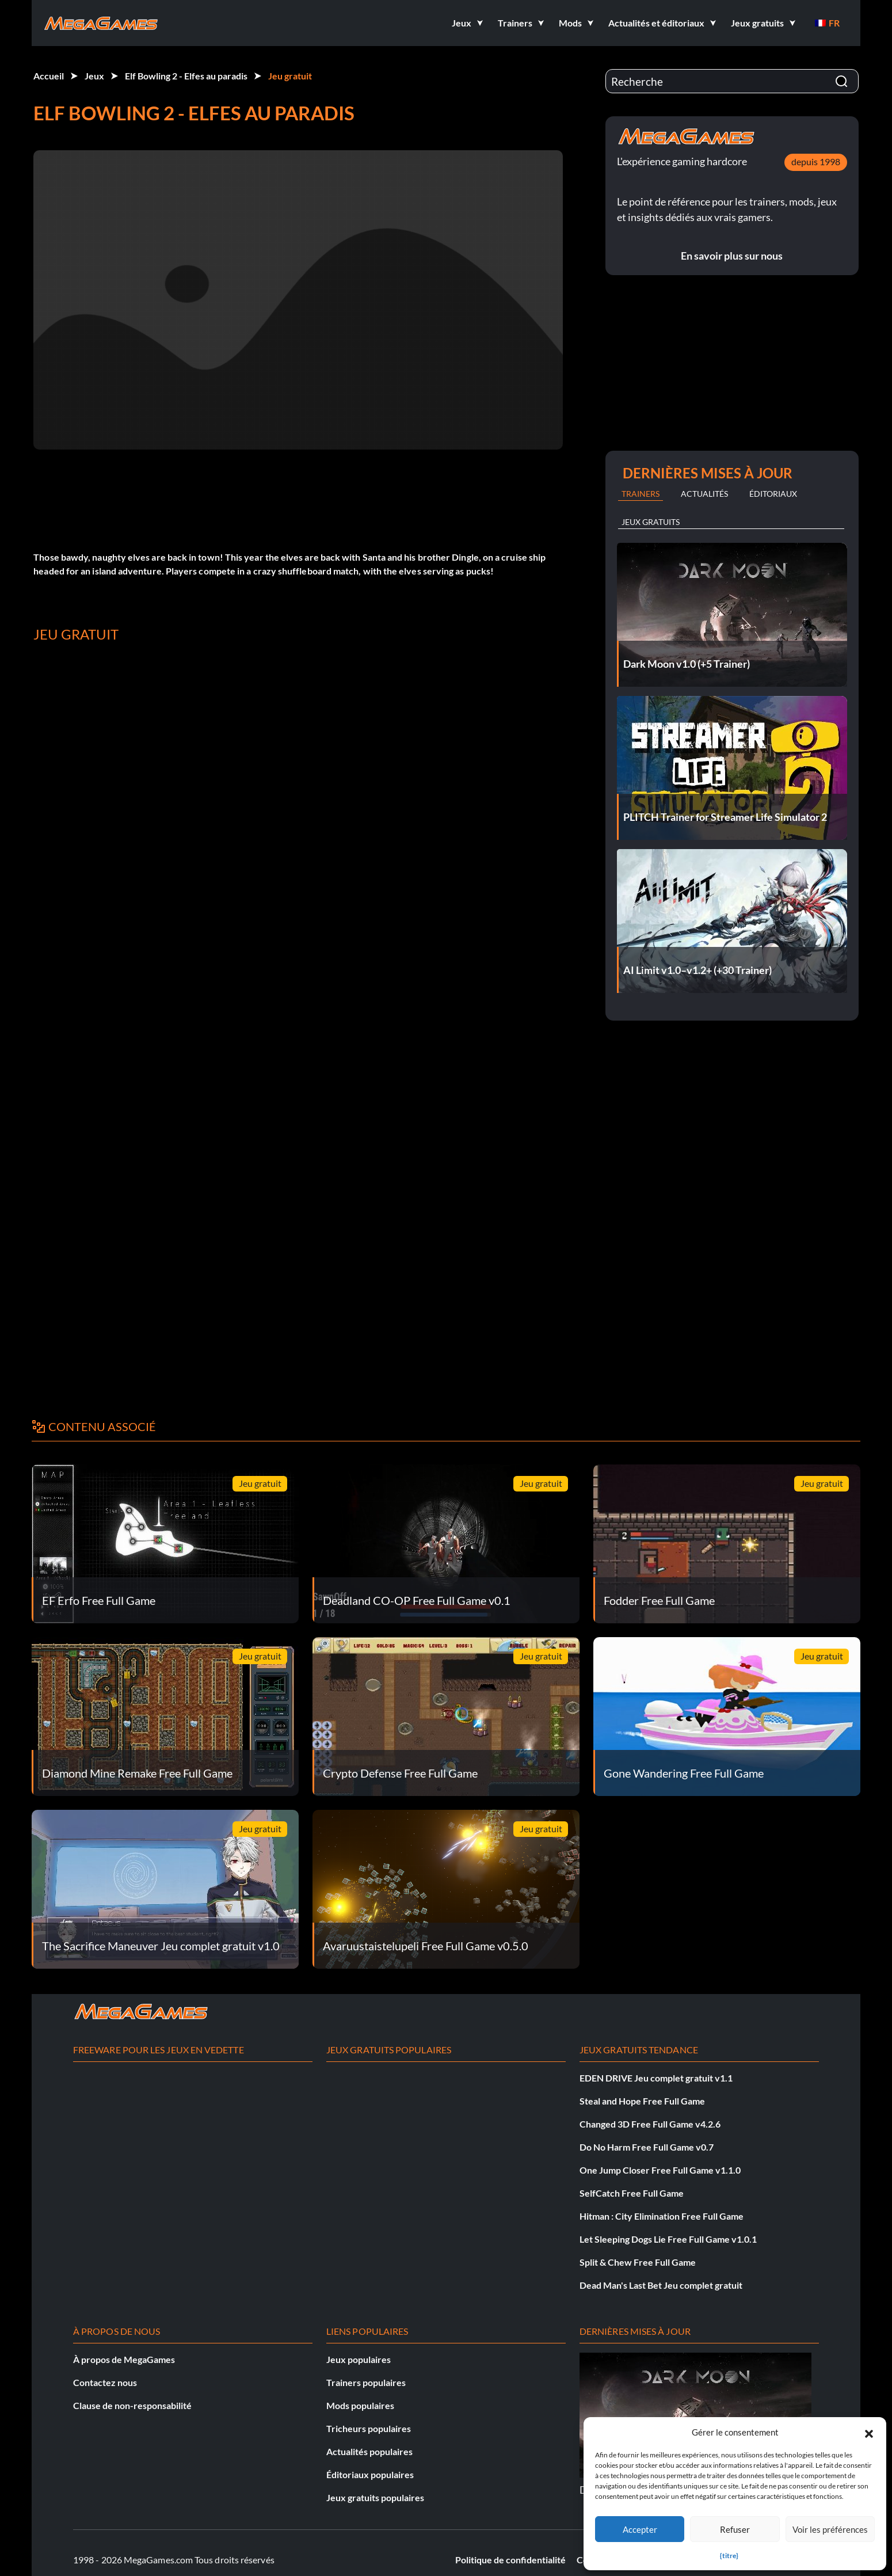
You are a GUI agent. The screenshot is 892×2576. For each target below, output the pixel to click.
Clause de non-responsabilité (132, 2405)
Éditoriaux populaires (370, 2474)
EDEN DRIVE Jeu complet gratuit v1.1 (656, 2077)
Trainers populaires (366, 2382)
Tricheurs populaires (368, 2428)
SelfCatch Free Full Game (632, 2192)
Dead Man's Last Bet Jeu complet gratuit (661, 2285)
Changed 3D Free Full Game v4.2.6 (650, 2123)
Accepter (640, 2529)
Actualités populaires (369, 2451)
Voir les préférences (830, 2529)
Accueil (48, 75)
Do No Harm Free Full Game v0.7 (647, 2146)
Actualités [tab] (704, 494)
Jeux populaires (358, 2359)
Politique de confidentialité (510, 2559)
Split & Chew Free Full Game (638, 2262)
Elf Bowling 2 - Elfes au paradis (186, 75)
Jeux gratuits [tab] (651, 522)
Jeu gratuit (290, 75)
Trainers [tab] (641, 494)
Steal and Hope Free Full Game (642, 2100)
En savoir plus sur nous (732, 255)
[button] (869, 2432)
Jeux (94, 75)
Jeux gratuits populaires (375, 2497)
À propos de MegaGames (124, 2359)
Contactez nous (105, 2382)
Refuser (735, 2529)
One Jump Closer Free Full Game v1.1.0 (660, 2169)
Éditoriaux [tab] (773, 494)
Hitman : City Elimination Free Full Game (662, 2215)
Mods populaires (360, 2405)
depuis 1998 (815, 161)
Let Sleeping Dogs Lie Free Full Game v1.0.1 (668, 2238)
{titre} (729, 2555)
